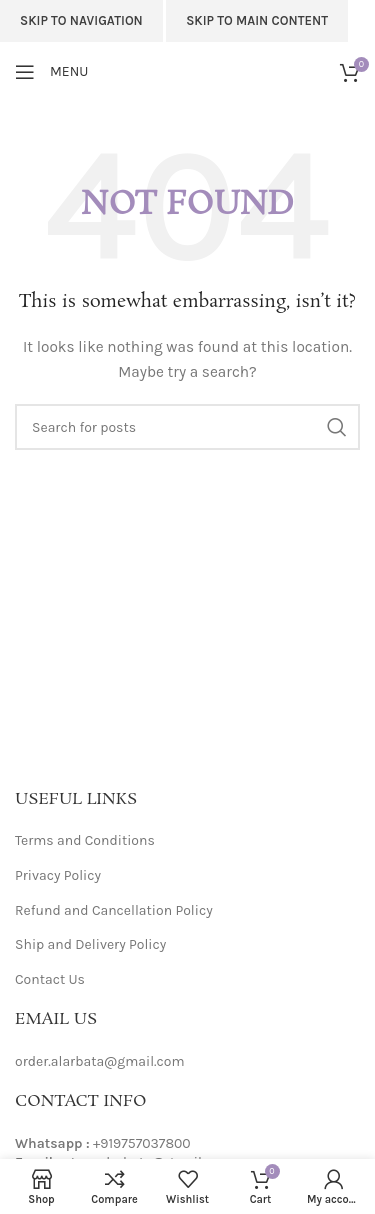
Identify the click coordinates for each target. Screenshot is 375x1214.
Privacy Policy (58, 875)
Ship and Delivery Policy (90, 944)
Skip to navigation (81, 20)
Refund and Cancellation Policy (114, 910)
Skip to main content (257, 20)
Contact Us (50, 979)
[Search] (187, 427)
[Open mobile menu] (51, 72)
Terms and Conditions (85, 840)
